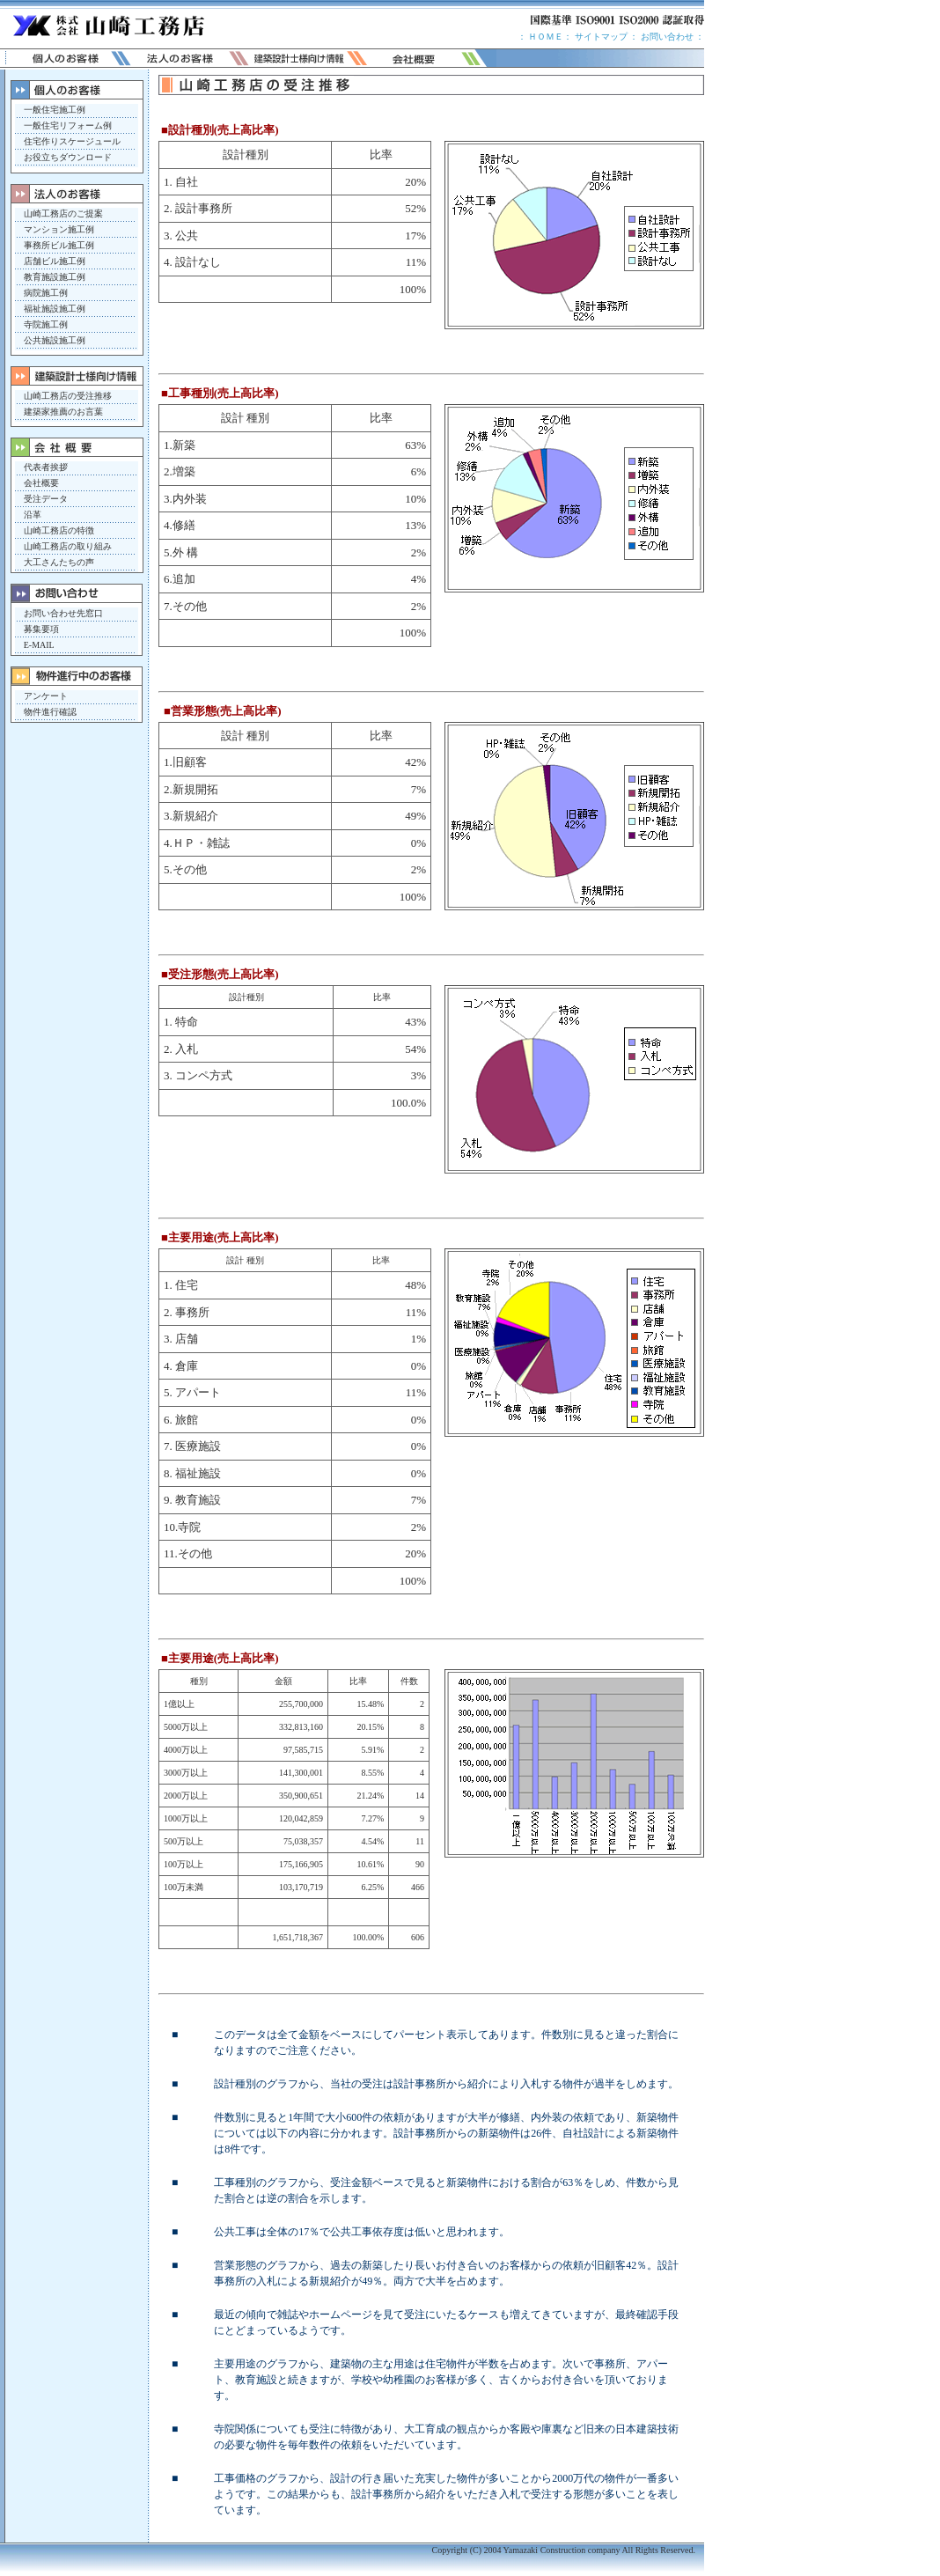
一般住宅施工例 (54, 109)
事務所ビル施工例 (59, 245)
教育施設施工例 (54, 277)
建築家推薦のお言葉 (63, 411)
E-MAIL (39, 645)
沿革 (32, 514)
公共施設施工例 (54, 340)
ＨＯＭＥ (545, 36)
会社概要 (41, 483)
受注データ (46, 499)
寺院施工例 (46, 324)
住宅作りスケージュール (72, 141)
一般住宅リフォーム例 (68, 125)
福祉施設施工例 (54, 308)
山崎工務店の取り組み (68, 546)
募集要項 (41, 629)
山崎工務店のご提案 (63, 213)
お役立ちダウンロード (68, 157)
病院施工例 (46, 293)
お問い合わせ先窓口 (63, 613)
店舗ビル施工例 (54, 261)
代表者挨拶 (46, 467)
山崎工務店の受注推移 (68, 396)
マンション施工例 (59, 229)
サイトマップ (600, 36)
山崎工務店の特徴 (59, 530)
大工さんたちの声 (59, 562)
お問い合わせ (666, 36)
